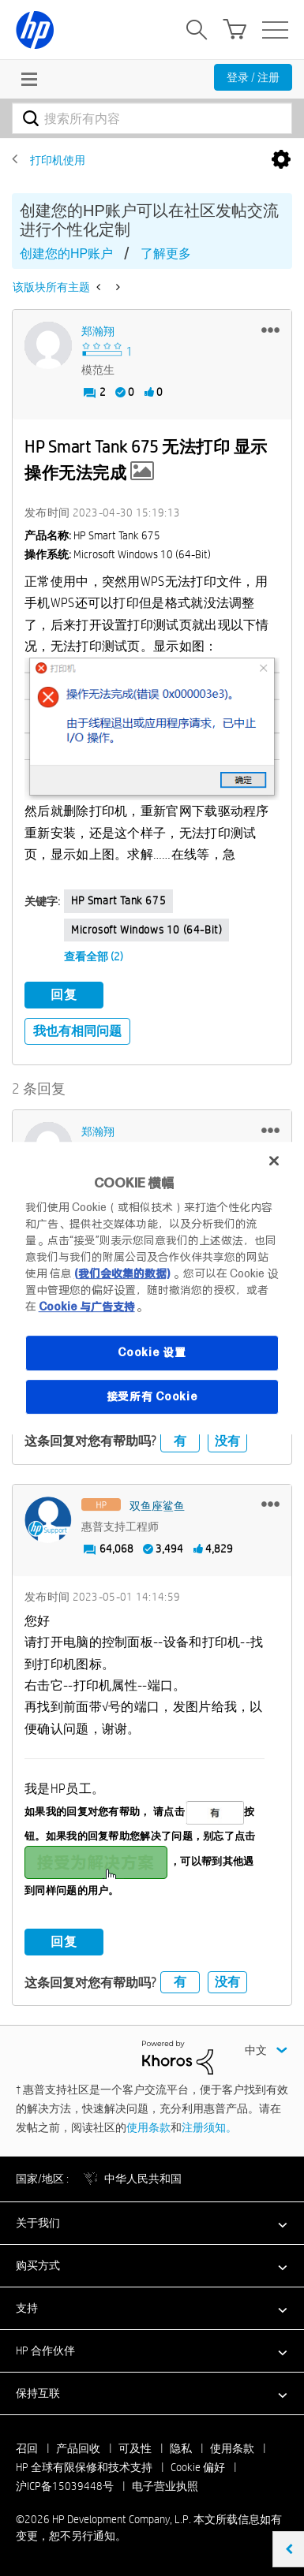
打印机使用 (57, 160)
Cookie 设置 (152, 1352)
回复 (64, 994)
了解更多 (166, 253)
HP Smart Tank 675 (118, 900)
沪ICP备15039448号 (65, 2486)
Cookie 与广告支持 (87, 1306)
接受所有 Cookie (152, 1396)
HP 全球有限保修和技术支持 (84, 2467)
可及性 (135, 2448)
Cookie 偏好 (198, 2467)
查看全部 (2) (93, 956)
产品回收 (78, 2448)
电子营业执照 (165, 2486)
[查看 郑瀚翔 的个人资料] (97, 331)
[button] (270, 329)
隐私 (181, 2448)
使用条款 (148, 2127)
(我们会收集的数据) (122, 1273)
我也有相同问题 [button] (77, 1031)
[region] (152, 1288)
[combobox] (152, 118)
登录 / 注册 (253, 77)
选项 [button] (281, 160)
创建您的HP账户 (66, 253)
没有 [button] (227, 1441)
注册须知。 (209, 2127)
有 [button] (180, 1441)
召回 (27, 2448)
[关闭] (274, 1160)
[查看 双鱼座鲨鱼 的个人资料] (157, 1506)
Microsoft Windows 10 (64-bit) (146, 930)
